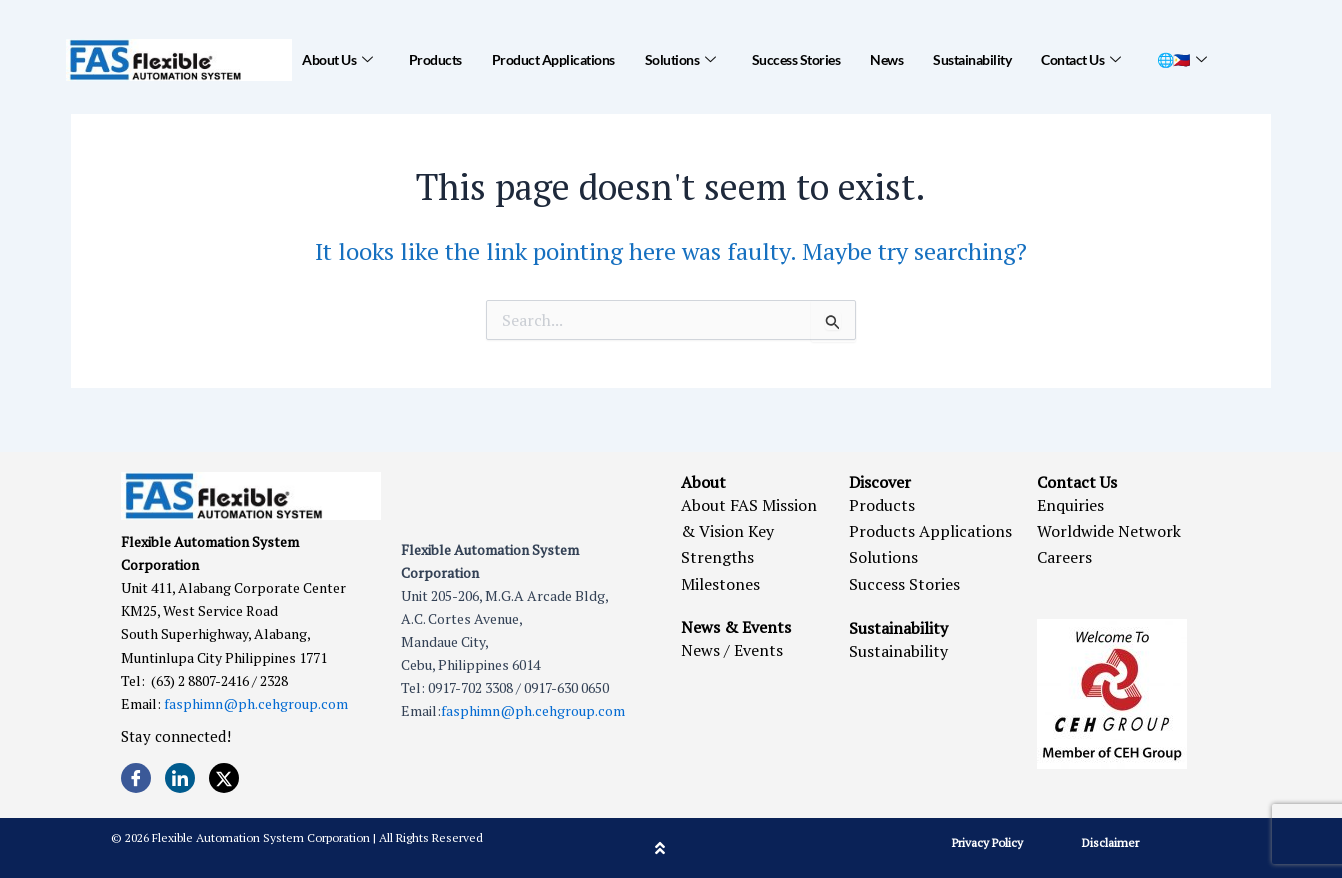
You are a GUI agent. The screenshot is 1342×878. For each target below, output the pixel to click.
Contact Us (1081, 60)
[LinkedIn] (180, 778)
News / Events (732, 650)
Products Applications (930, 531)
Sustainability (972, 59)
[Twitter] (224, 778)
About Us (337, 60)
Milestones (720, 584)
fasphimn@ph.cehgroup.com (256, 703)
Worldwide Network (1109, 531)
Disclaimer (1110, 842)
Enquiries (1070, 505)
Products (435, 59)
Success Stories (796, 59)
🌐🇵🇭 (1182, 60)
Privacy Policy (987, 842)
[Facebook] (136, 778)
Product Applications (553, 59)
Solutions (680, 60)
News (886, 59)
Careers (1064, 557)
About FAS (719, 505)
